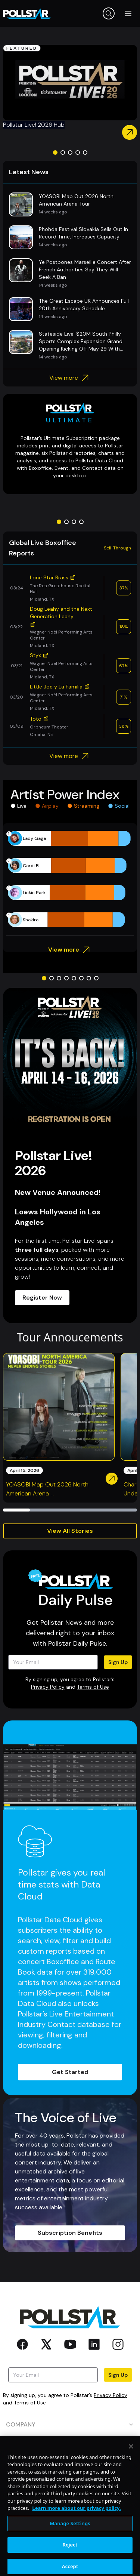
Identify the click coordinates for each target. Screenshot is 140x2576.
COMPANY (70, 2424)
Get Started (70, 2072)
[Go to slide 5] (85, 152)
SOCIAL (70, 2510)
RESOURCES (70, 2467)
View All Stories (70, 1531)
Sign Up (118, 1662)
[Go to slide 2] (62, 152)
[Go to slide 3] (70, 152)
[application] (70, 879)
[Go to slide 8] (96, 978)
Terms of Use (93, 1686)
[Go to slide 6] (81, 978)
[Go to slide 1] (55, 152)
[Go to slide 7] (89, 978)
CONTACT (70, 2488)
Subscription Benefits (70, 2233)
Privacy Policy (48, 1686)
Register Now (42, 1297)
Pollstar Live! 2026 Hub (34, 125)
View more (70, 377)
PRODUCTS (70, 2446)
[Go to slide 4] (77, 152)
